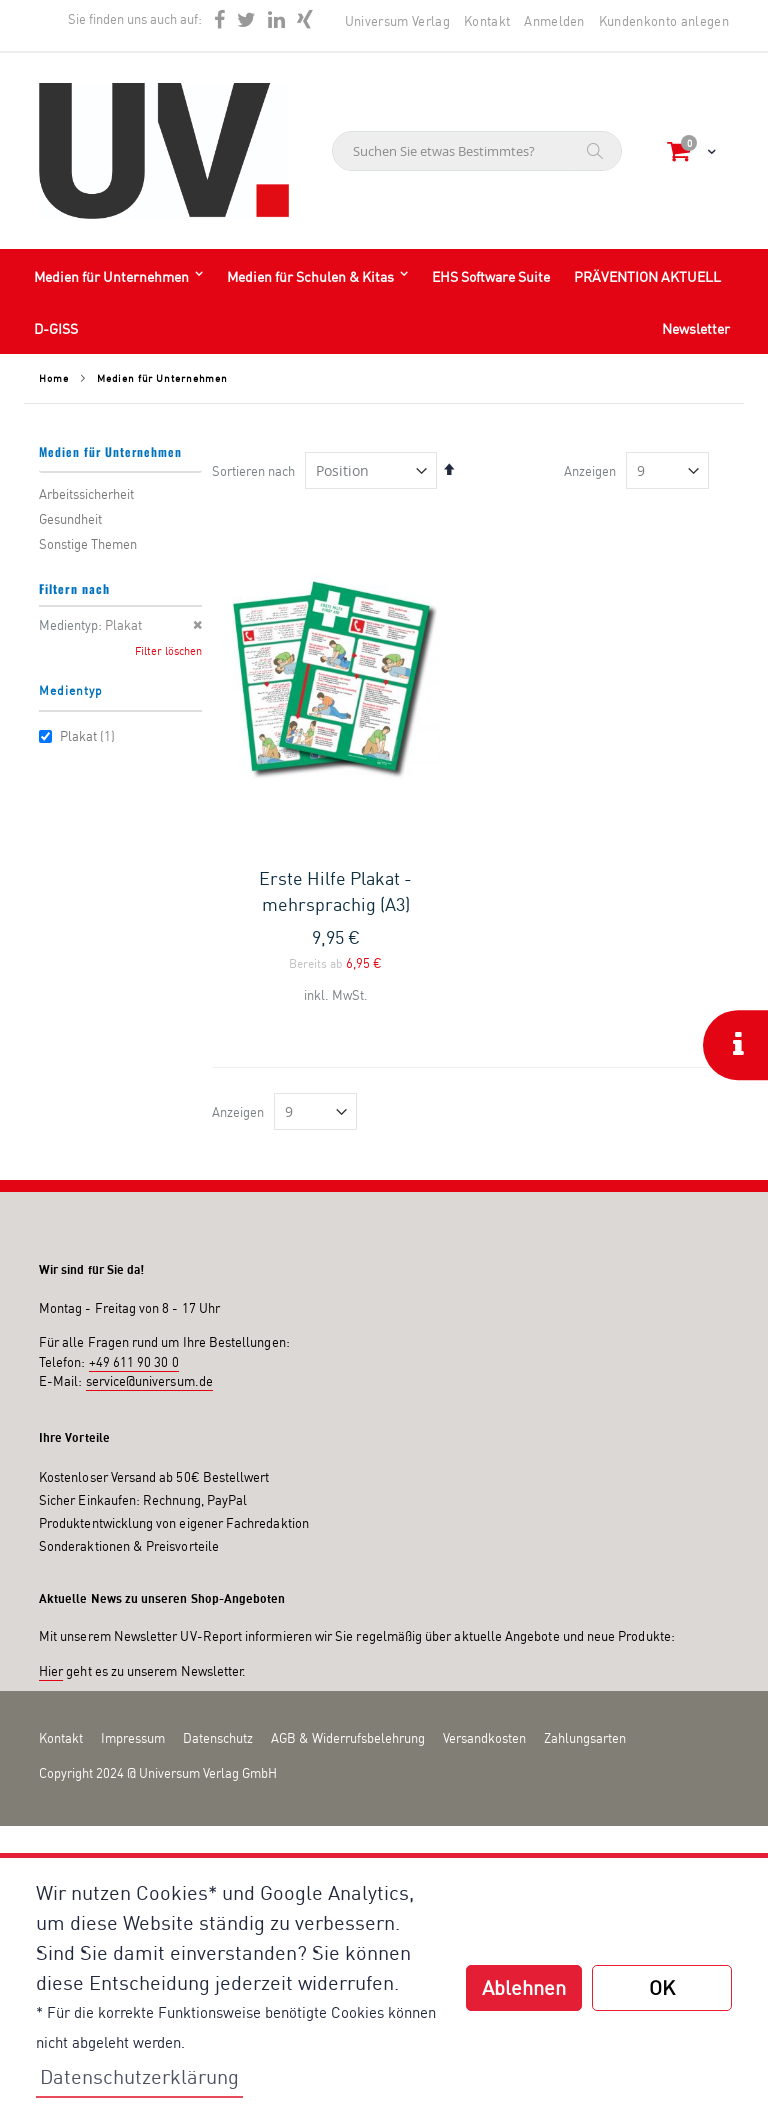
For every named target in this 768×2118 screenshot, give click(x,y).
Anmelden (554, 21)
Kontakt (487, 21)
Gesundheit (70, 519)
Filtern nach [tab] (74, 588)
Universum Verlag (397, 21)
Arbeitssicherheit (86, 494)
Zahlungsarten (585, 1738)
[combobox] (477, 151)
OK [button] (662, 1987)
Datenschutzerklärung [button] (139, 2076)
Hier (51, 1671)
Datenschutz (218, 1738)
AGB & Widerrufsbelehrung (348, 1738)
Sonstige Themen (88, 544)
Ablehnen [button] (524, 1987)
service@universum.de (149, 1381)
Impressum (133, 1738)
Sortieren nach (253, 471)
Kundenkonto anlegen (664, 21)
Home (54, 378)
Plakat (79, 736)
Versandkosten (484, 1738)
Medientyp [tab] (71, 690)
